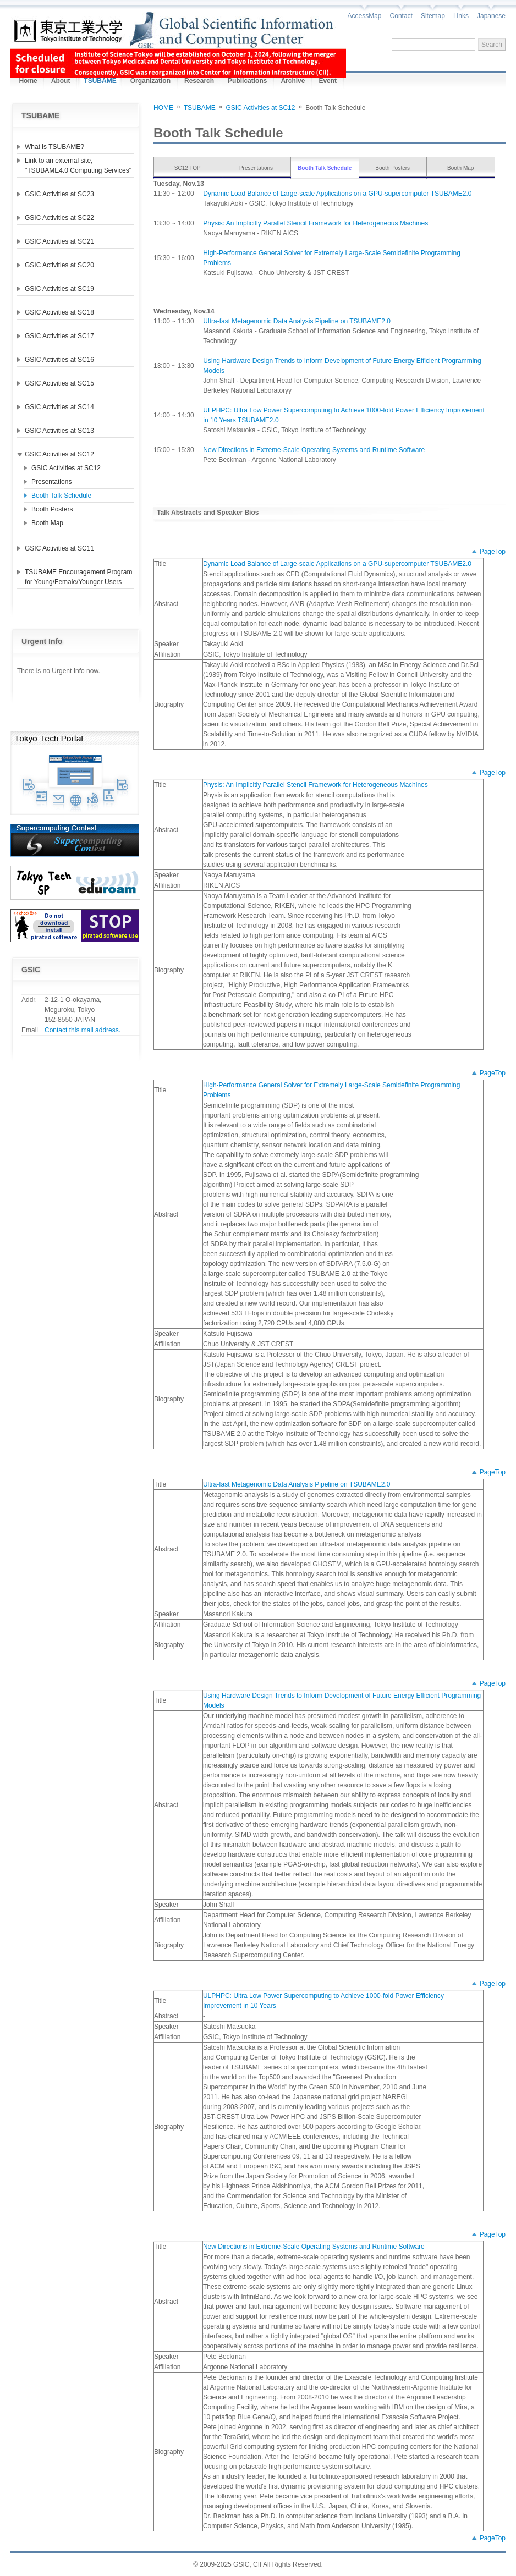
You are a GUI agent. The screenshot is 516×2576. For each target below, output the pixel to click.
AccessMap (365, 16)
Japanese (491, 16)
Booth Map (47, 523)
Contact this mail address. (82, 1030)
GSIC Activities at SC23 (59, 194)
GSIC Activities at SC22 (59, 218)
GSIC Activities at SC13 (59, 430)
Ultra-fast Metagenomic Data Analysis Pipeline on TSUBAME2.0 (297, 321)
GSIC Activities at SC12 (59, 454)
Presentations (51, 482)
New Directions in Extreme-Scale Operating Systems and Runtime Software (314, 450)
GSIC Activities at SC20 (59, 265)
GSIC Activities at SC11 (59, 548)
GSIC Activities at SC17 (59, 336)
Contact (401, 16)
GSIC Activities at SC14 (59, 407)
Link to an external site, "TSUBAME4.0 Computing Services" (78, 165)
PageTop (493, 551)
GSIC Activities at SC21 (59, 241)
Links (461, 16)
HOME (163, 108)
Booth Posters (52, 509)
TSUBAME (200, 108)
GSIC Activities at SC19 (59, 289)
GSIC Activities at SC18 (59, 312)
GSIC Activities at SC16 (59, 360)
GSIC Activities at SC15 (59, 383)
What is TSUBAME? (54, 147)
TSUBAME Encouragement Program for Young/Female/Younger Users (78, 577)
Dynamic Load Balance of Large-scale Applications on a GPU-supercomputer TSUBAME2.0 (337, 193)
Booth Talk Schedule (61, 495)
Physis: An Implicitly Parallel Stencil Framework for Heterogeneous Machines (315, 223)
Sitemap (433, 16)
